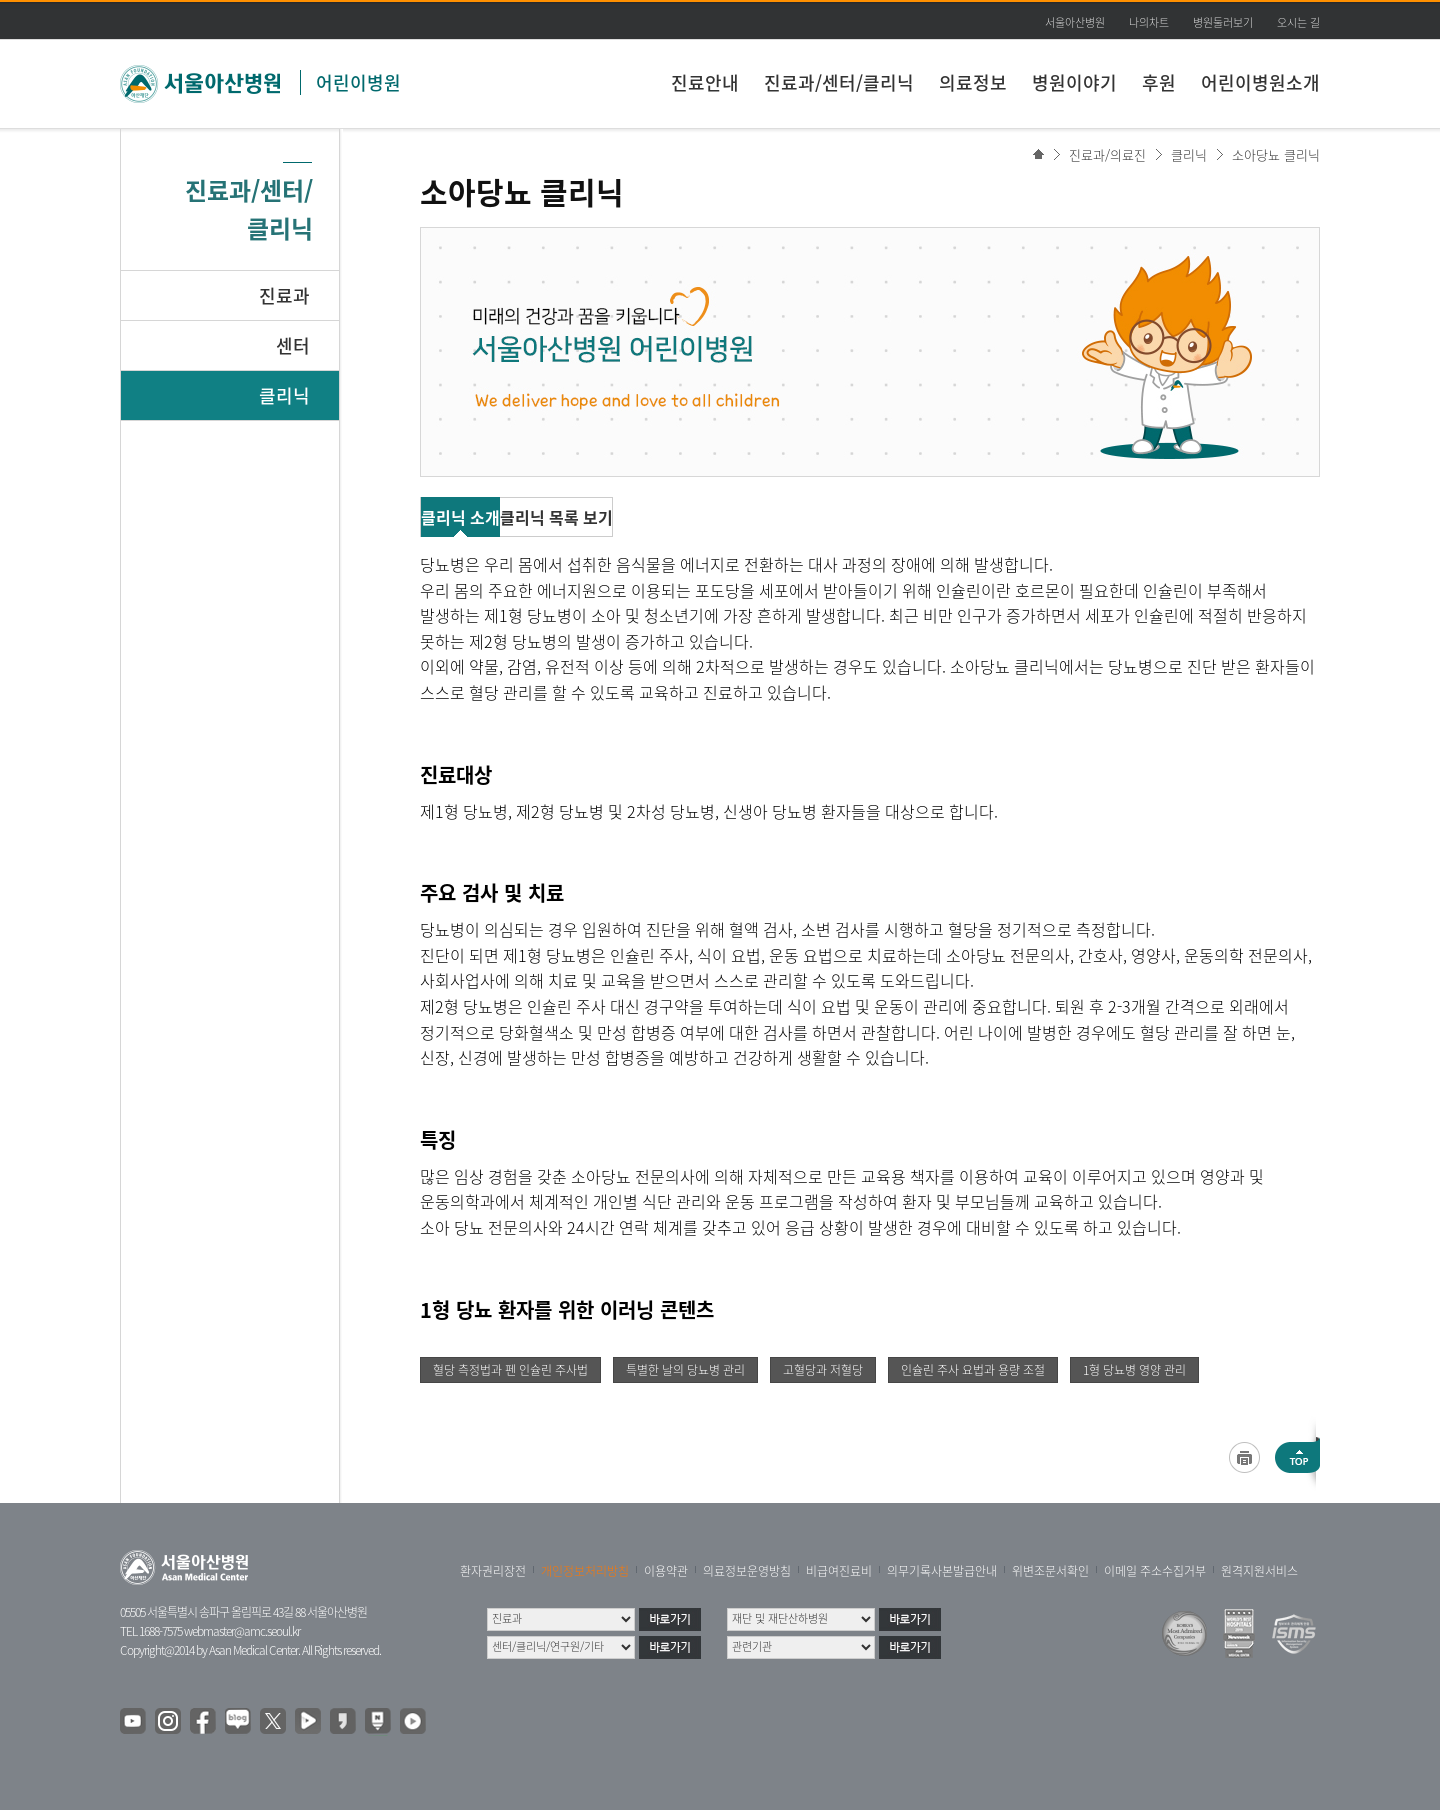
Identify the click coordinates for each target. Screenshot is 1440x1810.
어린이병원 (358, 82)
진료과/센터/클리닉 (839, 82)
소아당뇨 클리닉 (1276, 154)
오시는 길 (1298, 22)
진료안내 (705, 82)
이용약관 (666, 1571)
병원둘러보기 (1223, 22)
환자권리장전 (493, 1571)
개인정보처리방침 (585, 1571)
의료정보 (973, 82)
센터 (293, 345)
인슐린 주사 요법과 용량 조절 (973, 1370)
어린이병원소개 (1260, 82)
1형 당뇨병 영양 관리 (1134, 1370)
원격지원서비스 (1259, 1571)
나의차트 (1149, 22)
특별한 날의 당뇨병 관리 (685, 1370)
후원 (1159, 82)
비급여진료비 (839, 1571)
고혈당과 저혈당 (823, 1370)
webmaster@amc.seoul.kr (242, 1631)
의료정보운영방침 (747, 1571)
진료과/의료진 (1107, 154)
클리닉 (284, 395)
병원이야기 (1074, 82)
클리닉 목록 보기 (556, 517)
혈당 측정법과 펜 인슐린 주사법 (510, 1370)
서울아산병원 (1075, 22)
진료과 (284, 295)
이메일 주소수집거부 (1155, 1571)
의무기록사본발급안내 (942, 1571)
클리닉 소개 (460, 517)
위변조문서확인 (1050, 1571)
